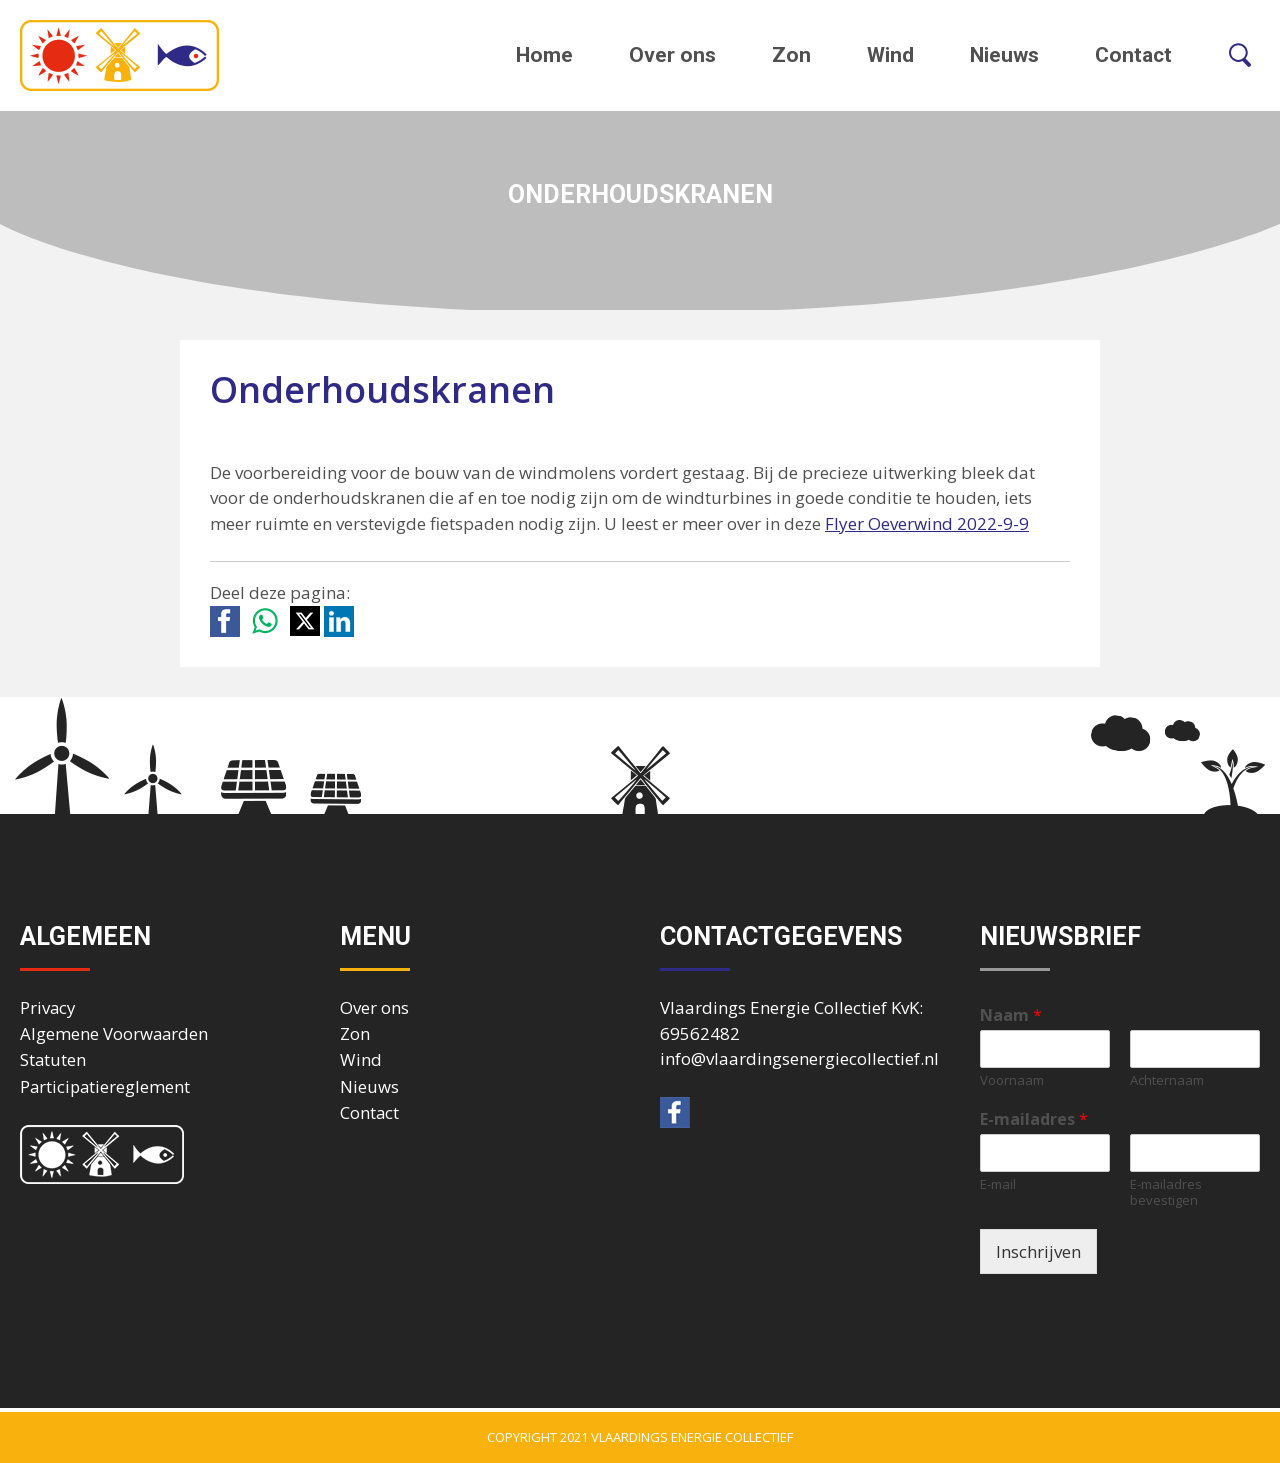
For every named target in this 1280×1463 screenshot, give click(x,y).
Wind (890, 55)
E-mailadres (1034, 1119)
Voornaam (1012, 1080)
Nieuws (1004, 55)
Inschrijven (1038, 1251)
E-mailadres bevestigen (1166, 1193)
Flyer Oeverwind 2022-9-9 (927, 523)
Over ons (672, 55)
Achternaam (1167, 1080)
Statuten (53, 1059)
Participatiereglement (105, 1086)
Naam (1011, 1015)
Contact (1133, 55)
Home (544, 55)
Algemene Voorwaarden (114, 1033)
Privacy (47, 1007)
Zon (791, 55)
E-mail (998, 1184)
